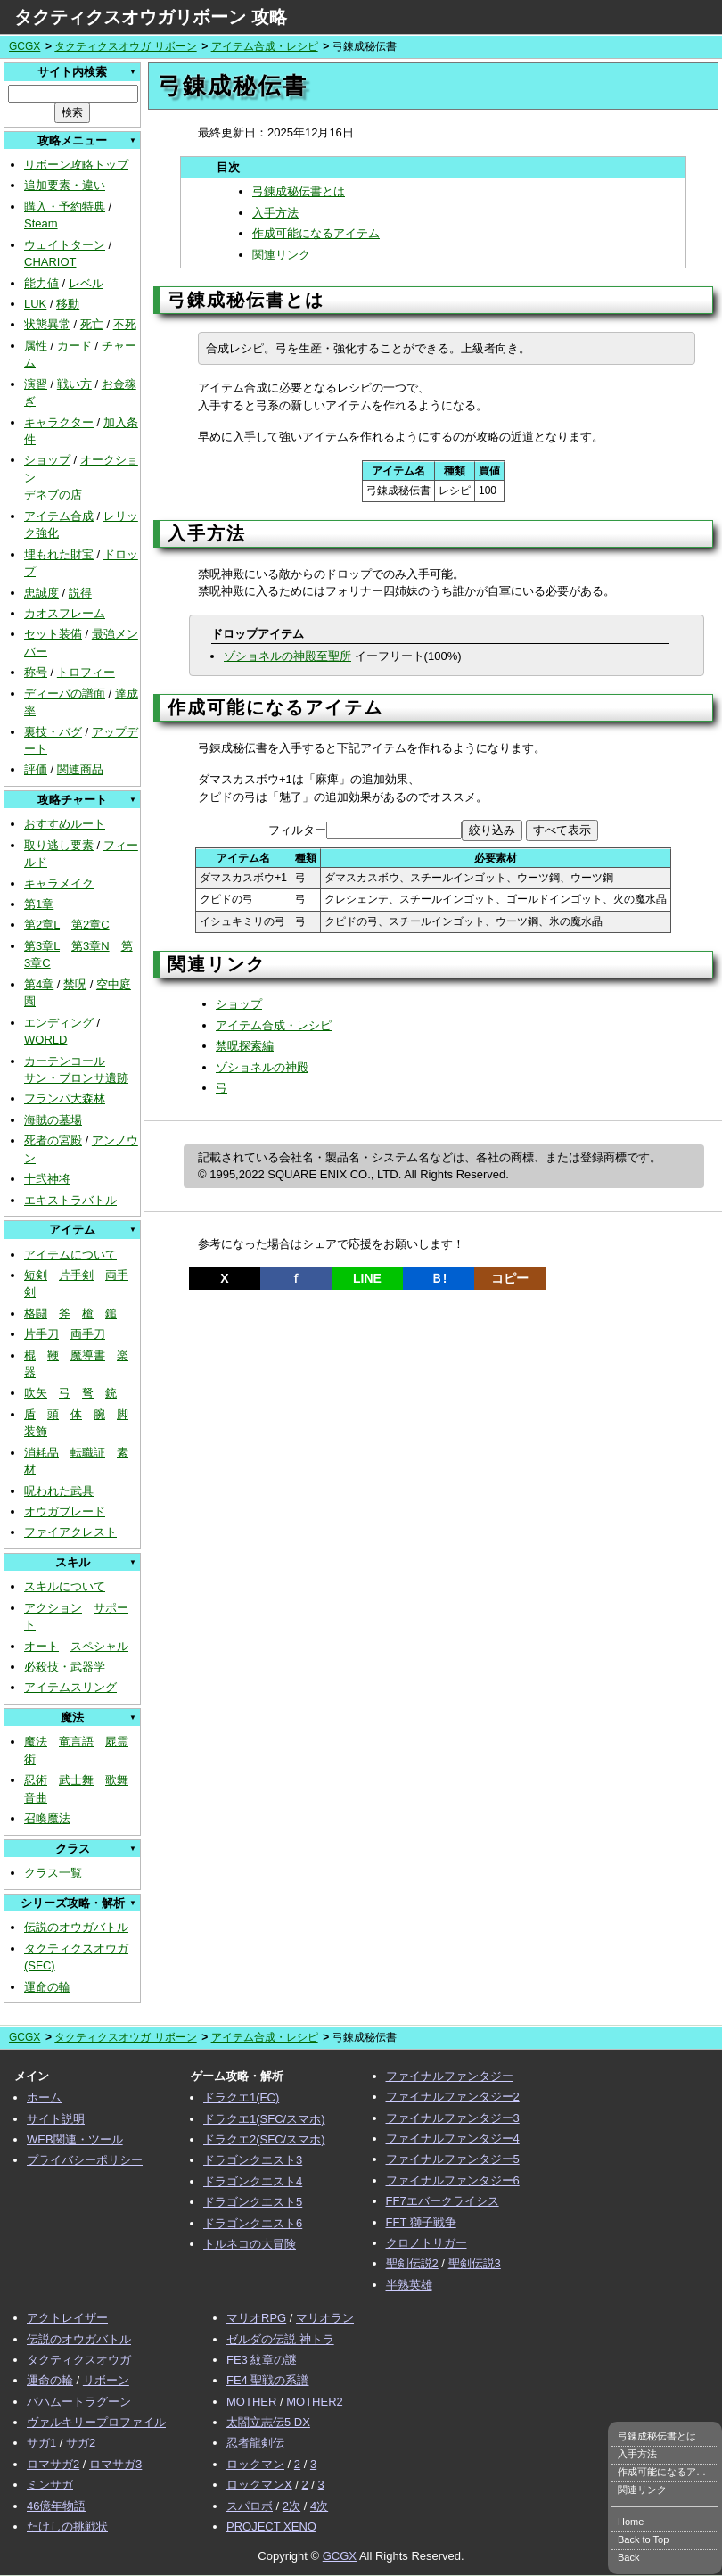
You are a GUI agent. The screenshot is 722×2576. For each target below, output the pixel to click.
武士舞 (76, 1780)
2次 (291, 2506)
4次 (319, 2506)
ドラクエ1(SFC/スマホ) (264, 2119)
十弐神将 (47, 1178)
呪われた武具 (59, 1491)
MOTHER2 (314, 2401)
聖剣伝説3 (474, 2263)
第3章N (90, 946)
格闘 (35, 1313)
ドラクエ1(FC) (241, 2097)
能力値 (41, 283)
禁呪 (74, 984)
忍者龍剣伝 (255, 2442)
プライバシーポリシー (85, 2160)
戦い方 (74, 384)
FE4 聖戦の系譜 (267, 2380)
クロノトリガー (426, 2243)
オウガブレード (64, 1511)
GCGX (24, 46)
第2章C (90, 924)
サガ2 (80, 2442)
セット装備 (53, 633)
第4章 (38, 984)
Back (628, 2557)
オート (41, 1646)
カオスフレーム (64, 613)
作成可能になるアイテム (316, 233)
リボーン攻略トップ (76, 164)
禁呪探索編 (245, 1046)
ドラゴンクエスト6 (252, 2223)
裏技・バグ (53, 732)
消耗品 (41, 1452)
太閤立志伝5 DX (268, 2422)
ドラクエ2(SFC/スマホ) (264, 2139)
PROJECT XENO (271, 2526)
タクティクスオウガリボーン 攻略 (150, 17)
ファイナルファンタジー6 (453, 2180)
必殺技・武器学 (64, 1666)
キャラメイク (59, 883)
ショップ (47, 459)
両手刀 (87, 1334)
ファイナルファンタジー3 (453, 2118)
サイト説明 (56, 2119)
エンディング (59, 1022)
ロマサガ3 (115, 2464)
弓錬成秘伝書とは (298, 191)
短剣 (35, 1275)
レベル (86, 283)
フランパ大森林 (64, 1098)
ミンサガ (50, 2484)
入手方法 (275, 212)
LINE (367, 1278)
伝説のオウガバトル (76, 1927)
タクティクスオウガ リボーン (125, 46)
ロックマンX (259, 2484)
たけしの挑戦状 (67, 2526)
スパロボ (249, 2506)
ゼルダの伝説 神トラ (280, 2339)
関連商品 (80, 769)
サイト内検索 (72, 71)
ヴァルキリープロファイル (96, 2422)
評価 (35, 769)
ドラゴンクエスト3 (252, 2160)
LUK (35, 303)
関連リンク (281, 254)
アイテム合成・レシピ (264, 46)
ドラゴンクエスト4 (252, 2181)
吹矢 (35, 1392)
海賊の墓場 (53, 1120)
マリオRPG (256, 2317)
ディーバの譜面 (64, 693)
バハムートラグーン (79, 2401)
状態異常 (47, 324)
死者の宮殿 (53, 1140)
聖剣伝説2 (412, 2263)
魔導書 (87, 1355)
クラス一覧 (53, 1872)
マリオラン (325, 2317)
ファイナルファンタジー (449, 2076)
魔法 (35, 1741)
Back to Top (643, 2539)
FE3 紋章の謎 (261, 2359)
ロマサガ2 (53, 2464)
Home (631, 2521)
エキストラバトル (70, 1200)
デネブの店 (53, 494)
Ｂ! (439, 1278)
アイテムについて (70, 1254)
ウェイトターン (64, 245)
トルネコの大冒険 (249, 2243)
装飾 (35, 1431)
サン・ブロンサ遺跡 (76, 1078)
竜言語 (76, 1741)
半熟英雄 (409, 2284)
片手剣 (76, 1275)
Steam (41, 223)
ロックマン (255, 2464)
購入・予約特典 (64, 206)
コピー (510, 1278)
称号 (35, 672)
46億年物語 (56, 2506)
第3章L (42, 946)
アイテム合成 (59, 516)
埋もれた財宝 (59, 554)
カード (74, 345)
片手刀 (41, 1334)
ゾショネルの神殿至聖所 (287, 656)
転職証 (87, 1452)
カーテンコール (64, 1061)
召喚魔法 (47, 1818)
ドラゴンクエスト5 (252, 2202)
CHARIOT (50, 261)
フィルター (297, 830)
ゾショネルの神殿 (262, 1067)
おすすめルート (64, 823)
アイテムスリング (70, 1687)
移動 (67, 303)
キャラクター (59, 422)
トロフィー (86, 672)
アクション (53, 1607)
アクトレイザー (67, 2317)
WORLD (45, 1039)
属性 (35, 345)
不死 (124, 324)
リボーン (106, 2380)
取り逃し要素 (59, 845)
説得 (80, 592)
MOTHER (251, 2401)
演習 (35, 384)
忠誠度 (41, 592)
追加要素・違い (64, 185)
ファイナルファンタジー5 (453, 2159)
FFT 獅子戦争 (421, 2222)
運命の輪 (47, 1987)
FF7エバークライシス (442, 2201)
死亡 (91, 324)
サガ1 (41, 2442)
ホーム (44, 2097)
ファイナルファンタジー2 (453, 2096)
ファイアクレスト (70, 1532)
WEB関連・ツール (75, 2139)
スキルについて (64, 1586)
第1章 (38, 904)
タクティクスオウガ (79, 2359)
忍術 (35, 1780)
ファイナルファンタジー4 (453, 2138)
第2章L (42, 924)
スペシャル (99, 1646)
